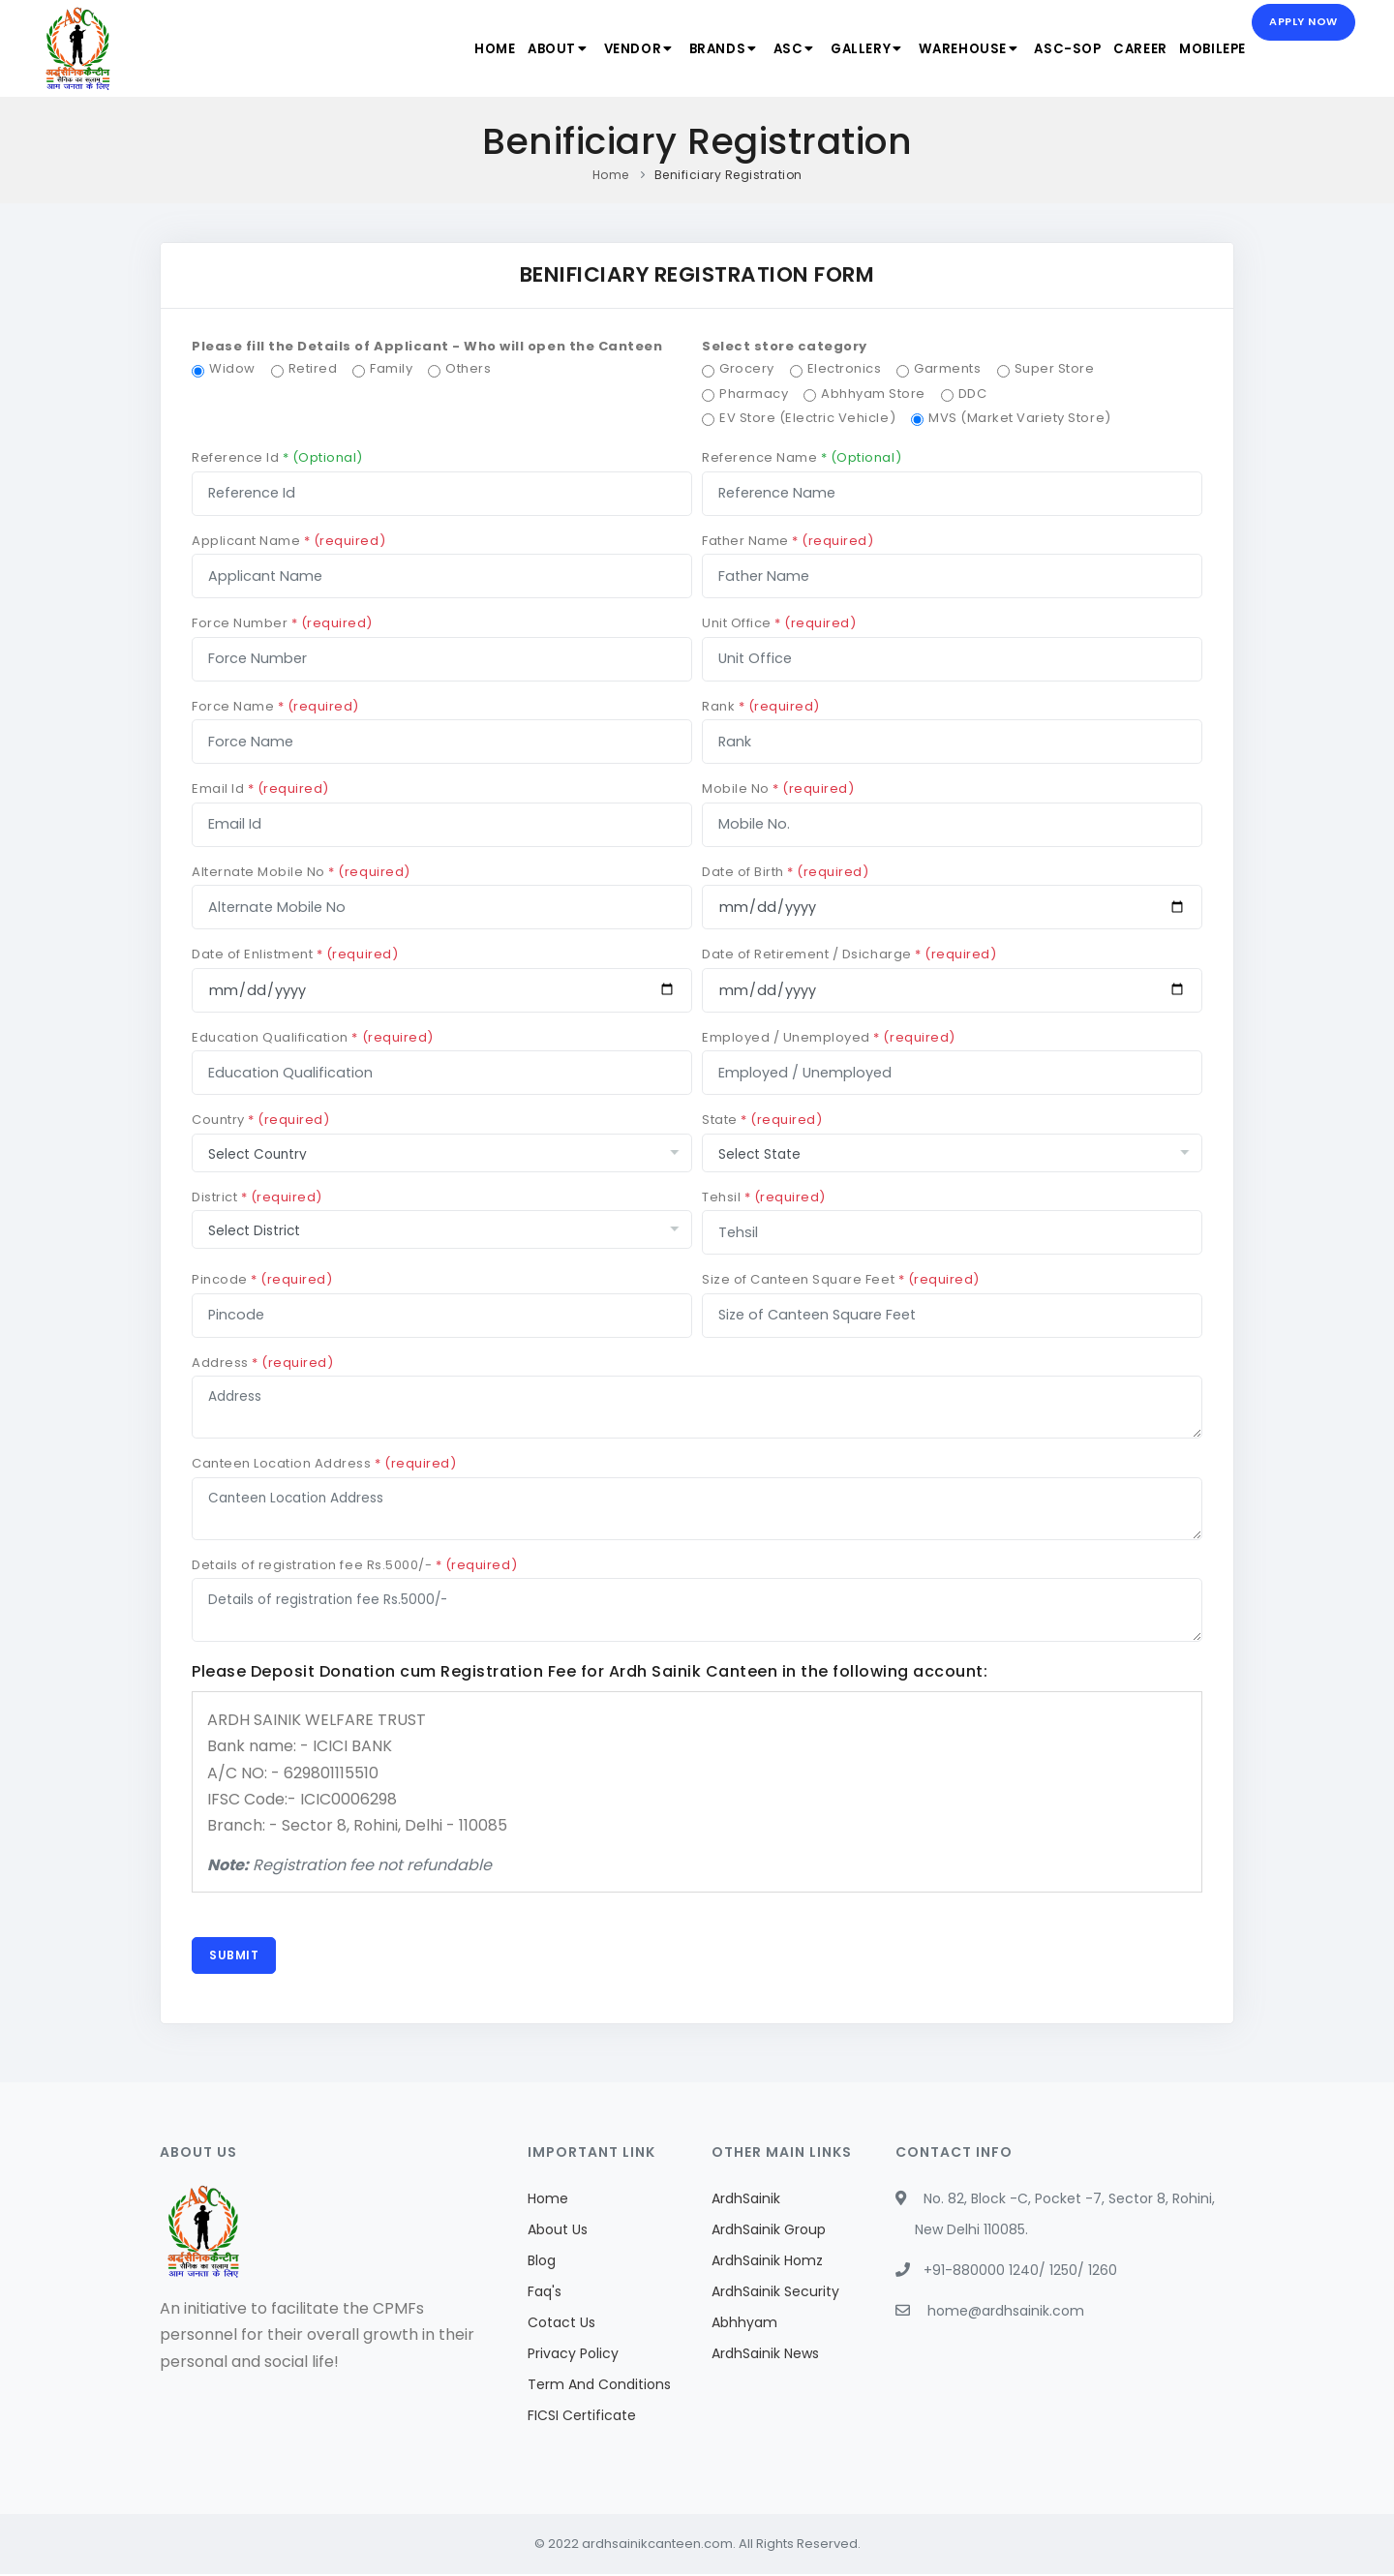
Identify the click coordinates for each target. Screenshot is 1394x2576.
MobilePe (1210, 49)
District (257, 1197)
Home (466, 49)
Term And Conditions (599, 2386)
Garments (947, 368)
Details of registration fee (354, 1565)
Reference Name (801, 457)
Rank (761, 706)
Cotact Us (561, 2324)
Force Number (282, 623)
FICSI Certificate (582, 2417)
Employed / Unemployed (828, 1037)
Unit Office (779, 623)
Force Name (275, 706)
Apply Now (1303, 23)
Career (1134, 49)
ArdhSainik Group (769, 2231)
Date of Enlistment (295, 954)
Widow (232, 368)
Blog (542, 2262)
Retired (313, 368)
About (533, 49)
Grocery (746, 368)
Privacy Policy (573, 2355)
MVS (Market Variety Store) (1019, 418)
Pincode (262, 1279)
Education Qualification (313, 1037)
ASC (780, 49)
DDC (972, 393)
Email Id (260, 788)
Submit (234, 1956)
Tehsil (764, 1197)
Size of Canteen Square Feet (841, 1279)
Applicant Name (288, 540)
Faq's (544, 2293)
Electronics (844, 368)
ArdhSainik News (765, 2355)
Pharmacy (753, 393)
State (762, 1119)
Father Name (788, 540)
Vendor (617, 49)
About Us (558, 2231)
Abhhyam (744, 2324)
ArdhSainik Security (775, 2293)
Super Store (1055, 368)
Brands (706, 49)
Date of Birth (785, 872)
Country (260, 1119)
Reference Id (277, 457)
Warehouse (958, 49)
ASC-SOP (1058, 49)
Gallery (855, 49)
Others (468, 368)
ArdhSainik (746, 2200)
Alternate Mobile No (301, 872)
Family (391, 368)
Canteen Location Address (324, 1463)
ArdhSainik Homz (767, 2262)
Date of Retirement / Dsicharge (849, 954)
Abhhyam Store (873, 393)
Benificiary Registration (728, 175)
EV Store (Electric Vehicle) (807, 418)
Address (262, 1362)
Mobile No (778, 788)
